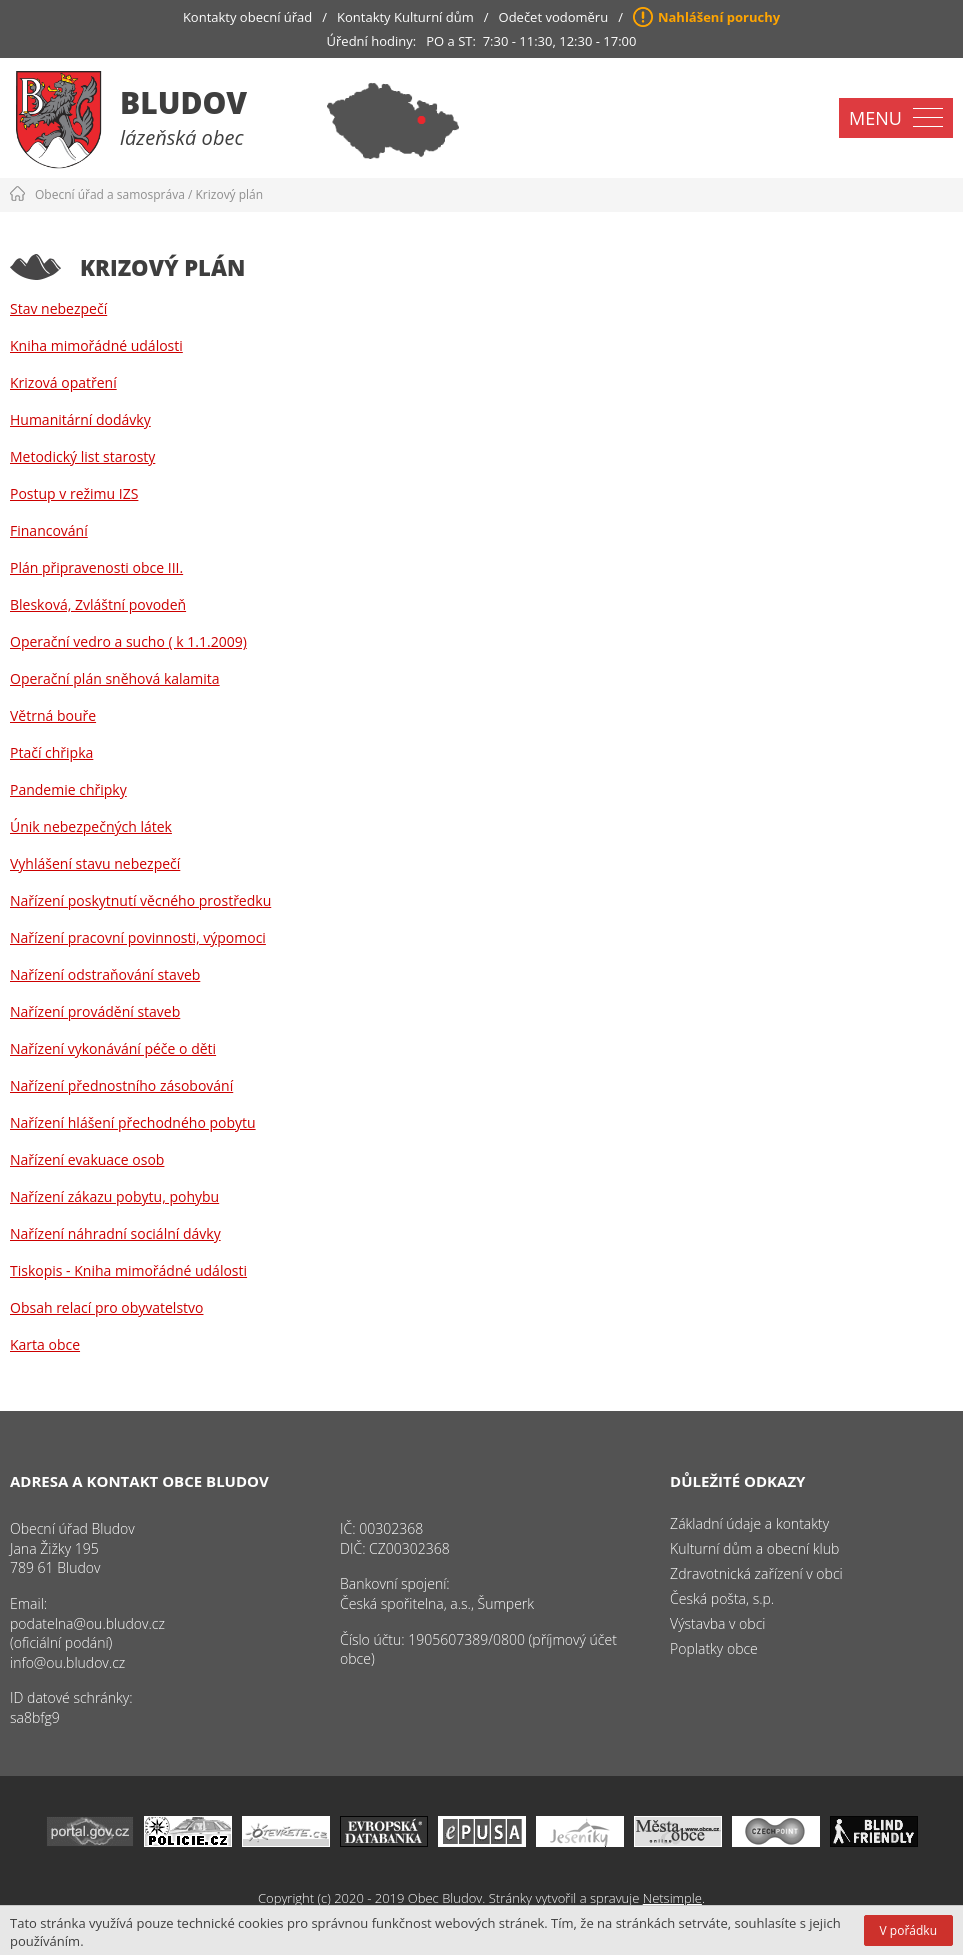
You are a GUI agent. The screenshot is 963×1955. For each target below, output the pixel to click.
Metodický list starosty (82, 456)
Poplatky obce (714, 1648)
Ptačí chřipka (51, 752)
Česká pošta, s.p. (722, 1598)
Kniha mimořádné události (96, 345)
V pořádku (908, 1930)
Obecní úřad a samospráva (110, 194)
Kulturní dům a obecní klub (754, 1548)
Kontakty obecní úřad (247, 17)
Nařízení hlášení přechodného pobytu (133, 1122)
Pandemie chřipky (68, 789)
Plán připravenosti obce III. (96, 567)
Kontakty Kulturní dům (405, 17)
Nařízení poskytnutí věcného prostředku (140, 900)
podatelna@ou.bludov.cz (87, 1623)
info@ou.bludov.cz (67, 1662)
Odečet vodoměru (554, 17)
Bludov (183, 102)
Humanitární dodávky (80, 419)
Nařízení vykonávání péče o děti (113, 1048)
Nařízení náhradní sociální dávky (115, 1233)
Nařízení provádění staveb (95, 1011)
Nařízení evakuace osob (87, 1159)
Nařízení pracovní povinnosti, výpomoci (138, 937)
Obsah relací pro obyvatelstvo (106, 1307)
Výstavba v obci (717, 1623)
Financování (49, 530)
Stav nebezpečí (58, 308)
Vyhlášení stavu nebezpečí (95, 863)
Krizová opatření (63, 382)
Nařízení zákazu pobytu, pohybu (114, 1196)
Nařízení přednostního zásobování (121, 1085)
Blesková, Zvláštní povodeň (98, 604)
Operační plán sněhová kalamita (115, 678)
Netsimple (672, 1898)
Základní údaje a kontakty (749, 1523)
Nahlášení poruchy (719, 17)
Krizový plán (230, 194)
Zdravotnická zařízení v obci (756, 1573)
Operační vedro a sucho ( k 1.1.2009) (128, 641)
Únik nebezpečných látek (91, 826)
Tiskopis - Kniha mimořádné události (128, 1270)
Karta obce (45, 1344)
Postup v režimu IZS (74, 493)
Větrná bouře (53, 715)
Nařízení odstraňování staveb (105, 974)
